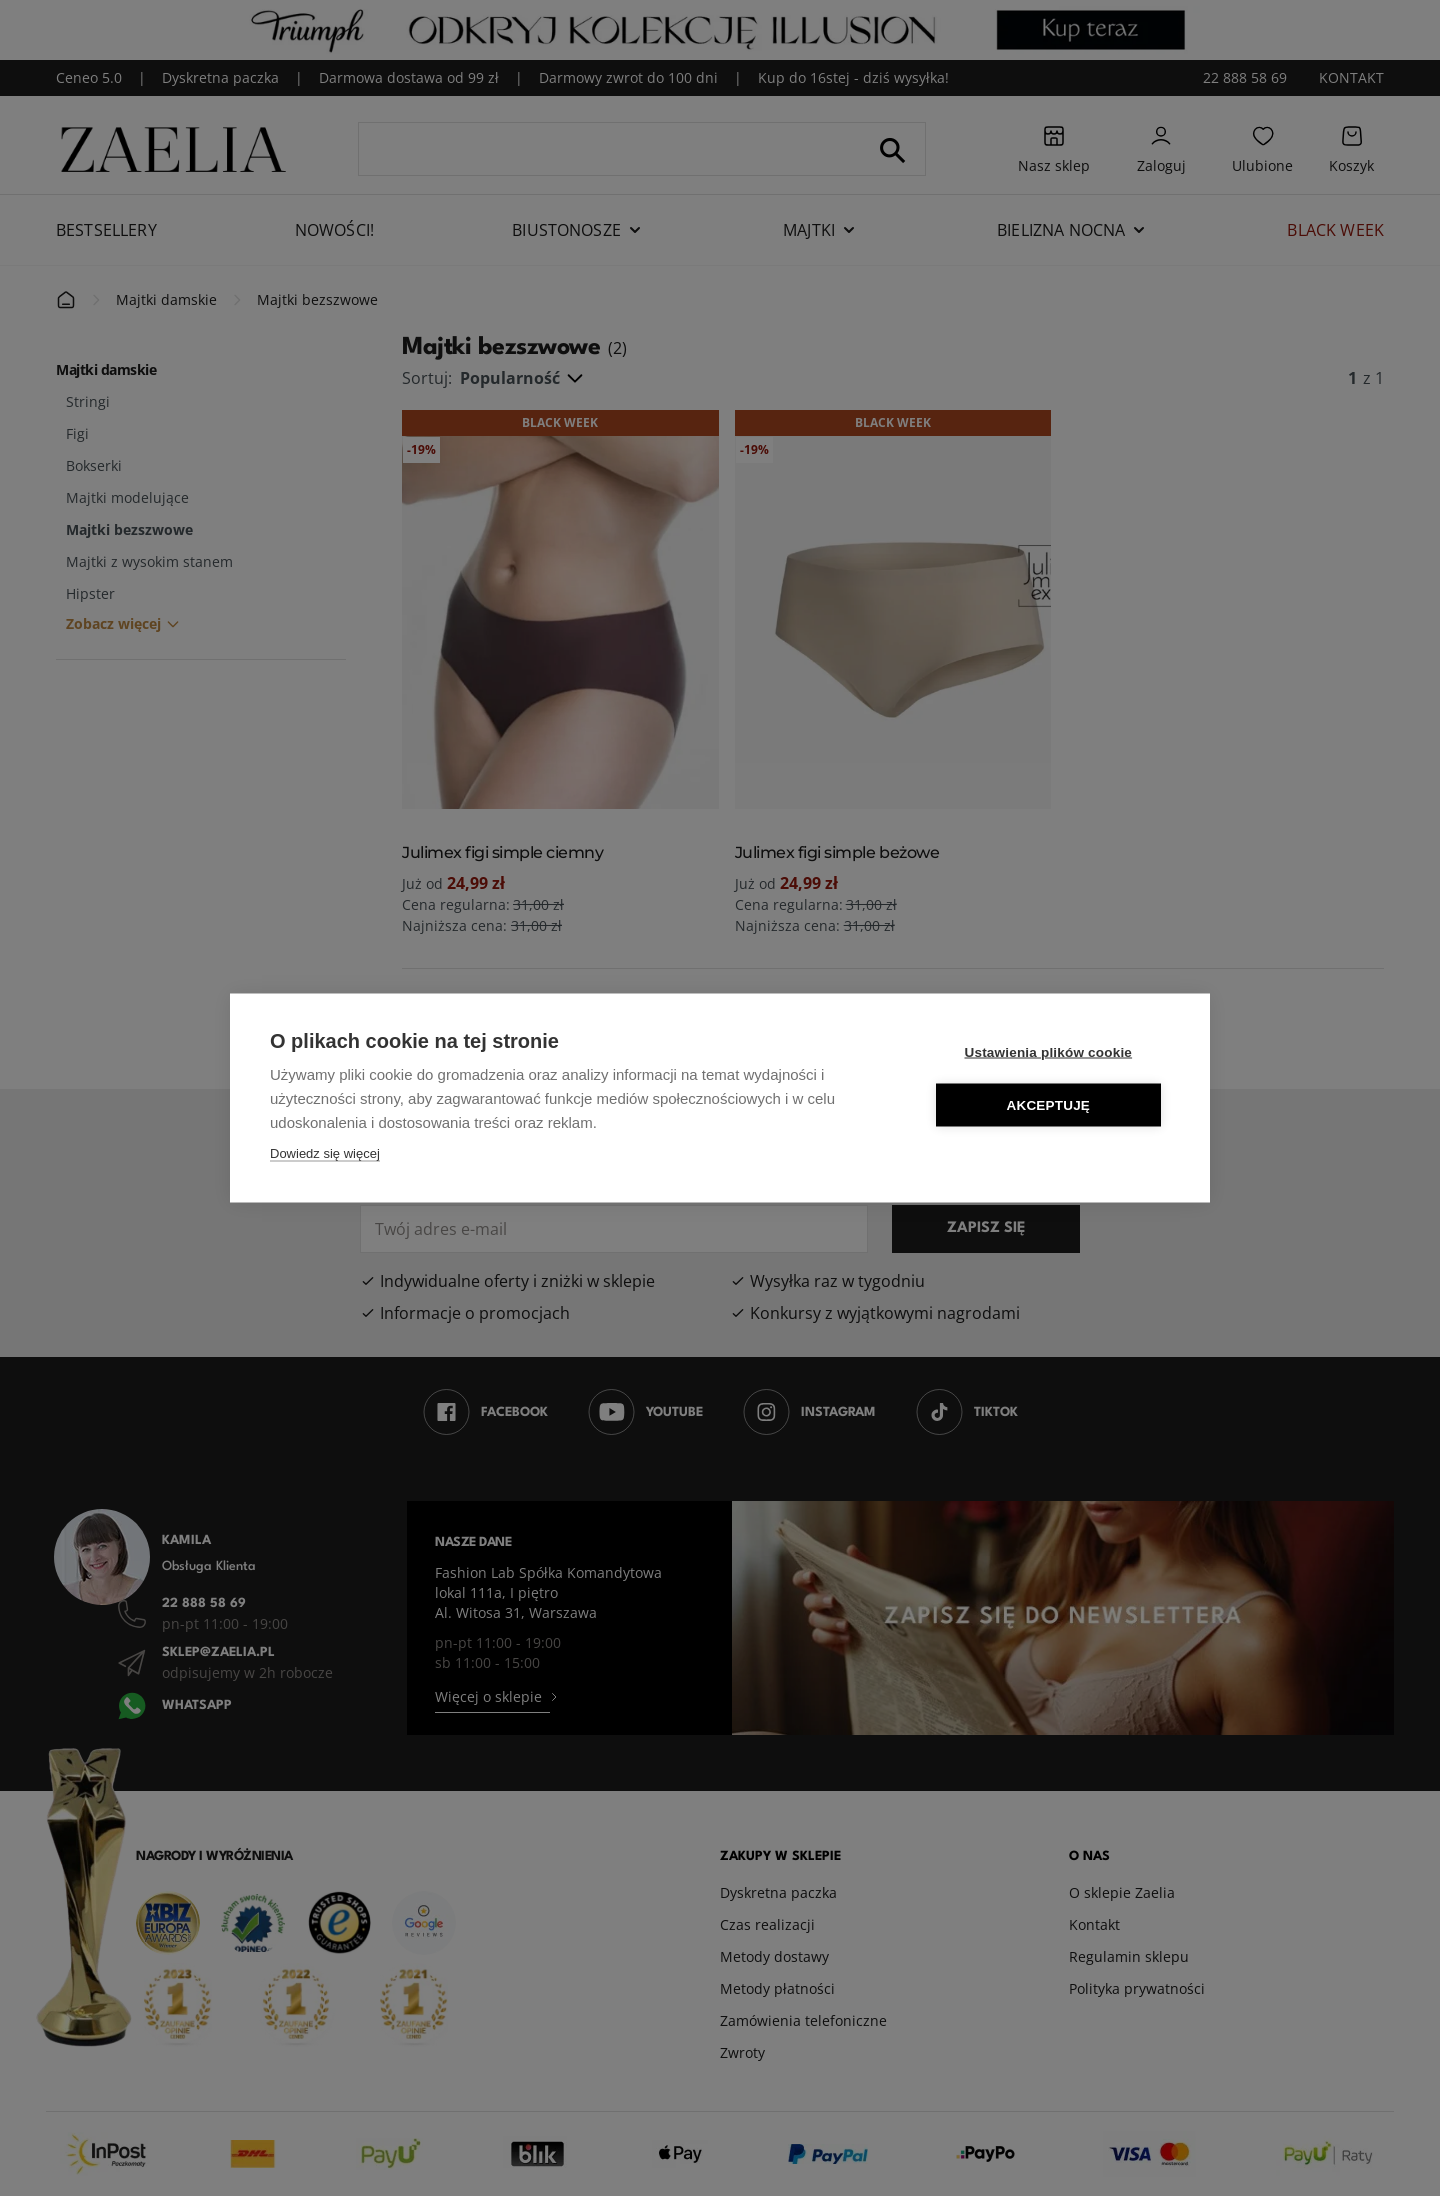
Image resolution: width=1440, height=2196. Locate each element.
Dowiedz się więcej (325, 1153)
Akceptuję (1051, 1105)
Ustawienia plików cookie (1051, 1052)
